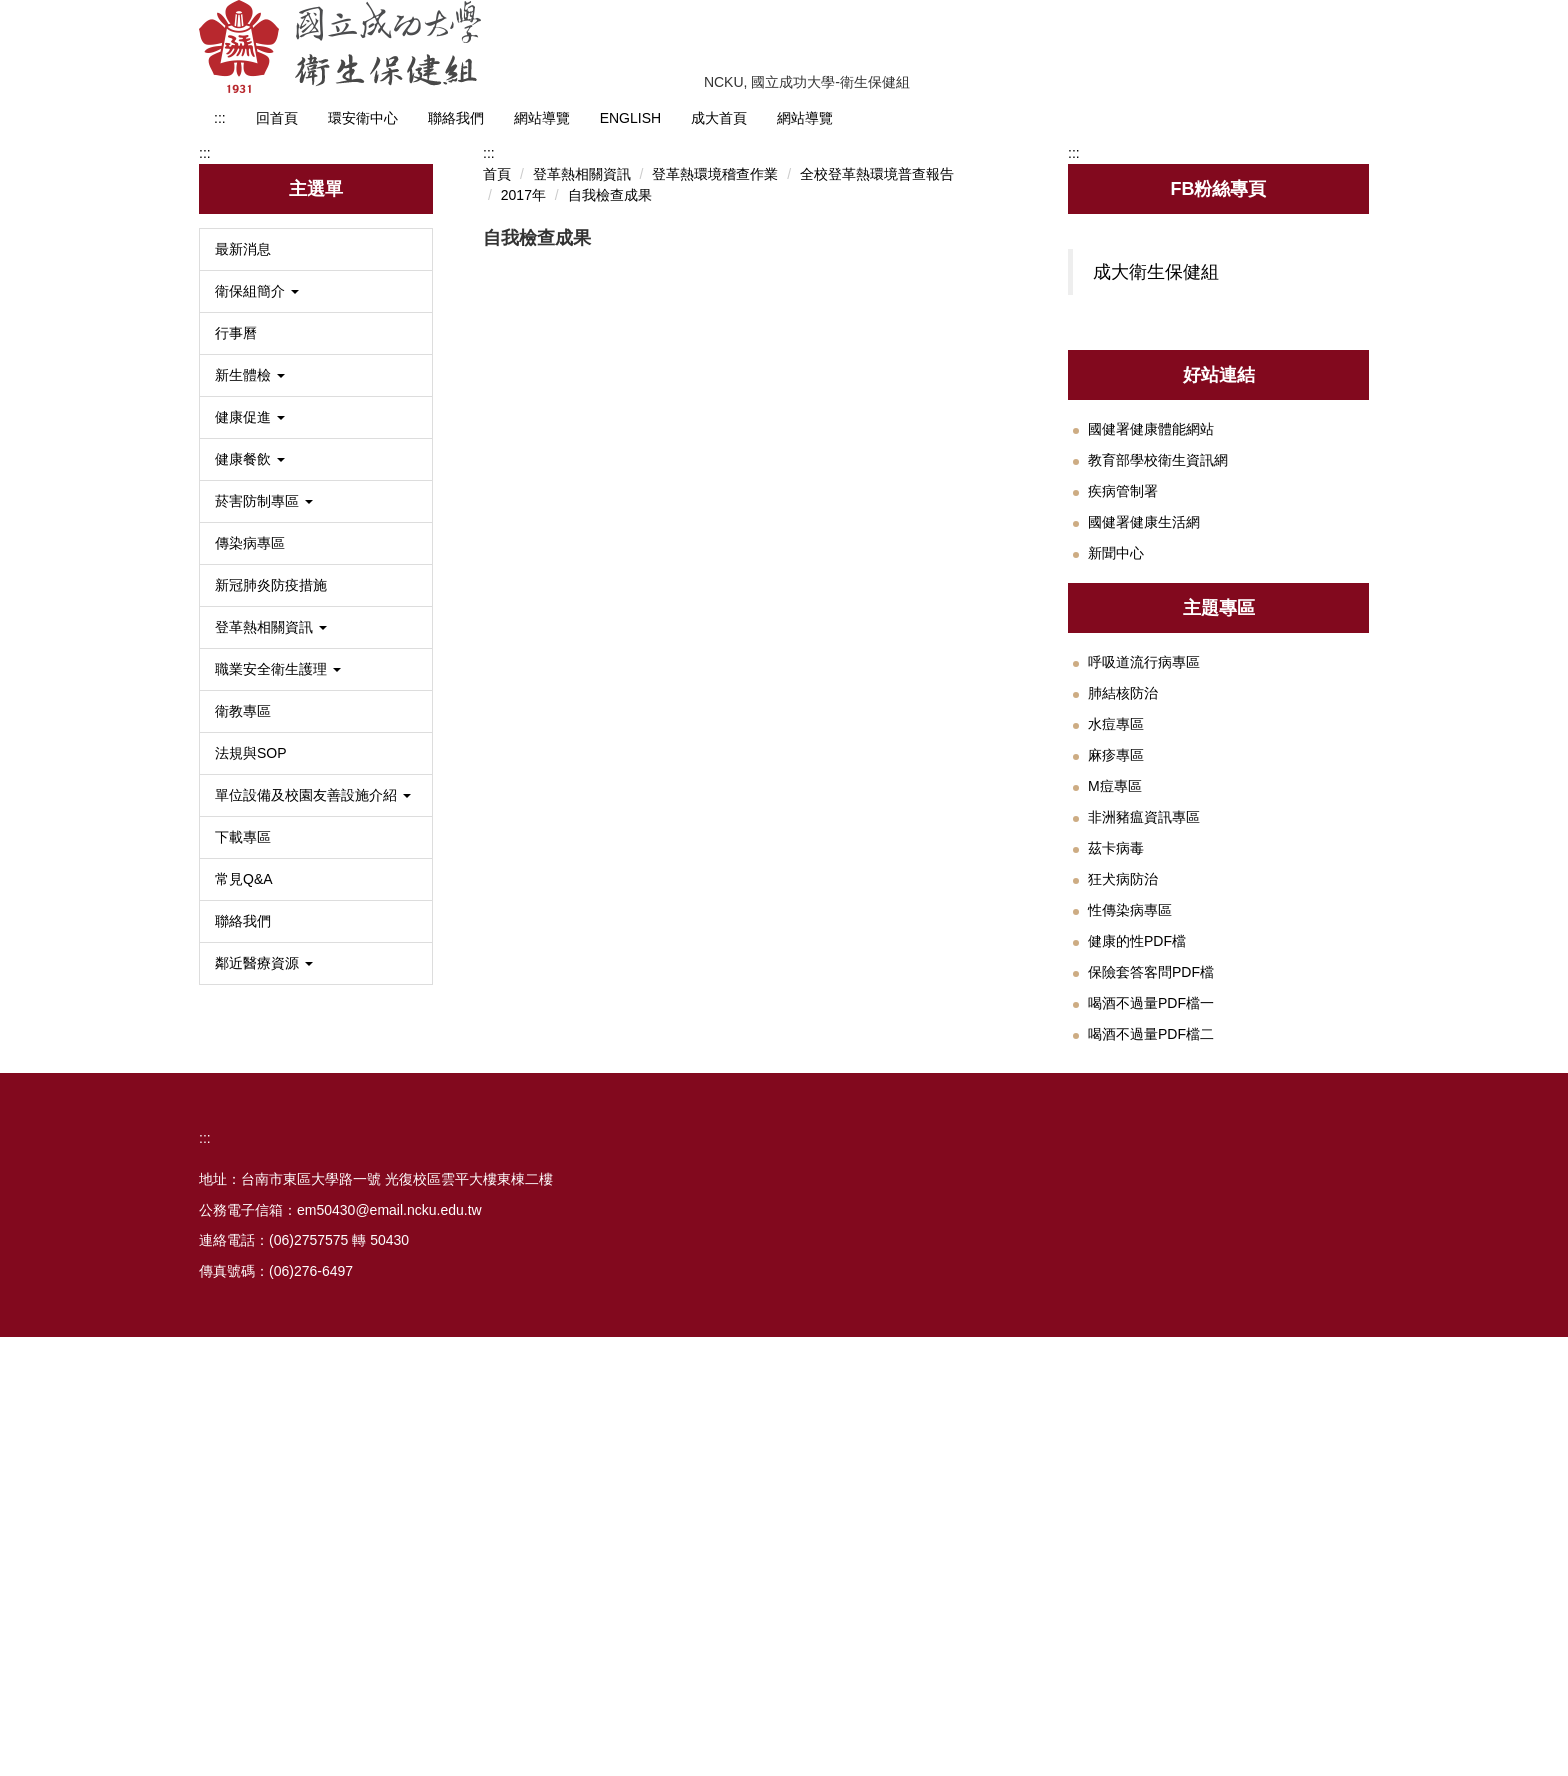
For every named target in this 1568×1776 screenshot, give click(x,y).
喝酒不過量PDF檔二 (1151, 1419)
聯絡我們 (456, 118)
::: (220, 118)
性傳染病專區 (1130, 1295)
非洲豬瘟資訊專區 (1144, 1202)
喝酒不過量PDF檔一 (1151, 1388)
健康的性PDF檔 (1137, 1326)
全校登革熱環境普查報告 (877, 613)
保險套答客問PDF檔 (1151, 1357)
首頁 (497, 613)
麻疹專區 (1116, 1140)
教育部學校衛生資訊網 (1158, 845)
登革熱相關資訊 (582, 613)
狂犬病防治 (1123, 1264)
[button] (316, 730)
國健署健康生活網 (1144, 907)
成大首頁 (719, 118)
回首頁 (277, 118)
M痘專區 (1115, 1171)
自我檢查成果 (610, 634)
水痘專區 (1116, 1109)
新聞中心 (1116, 938)
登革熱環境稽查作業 (715, 613)
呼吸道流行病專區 (1144, 1047)
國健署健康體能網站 (1151, 814)
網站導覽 (542, 118)
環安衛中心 (363, 118)
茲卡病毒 (1116, 1233)
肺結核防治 (1123, 1078)
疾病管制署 (1123, 876)
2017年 (523, 634)
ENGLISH (630, 118)
